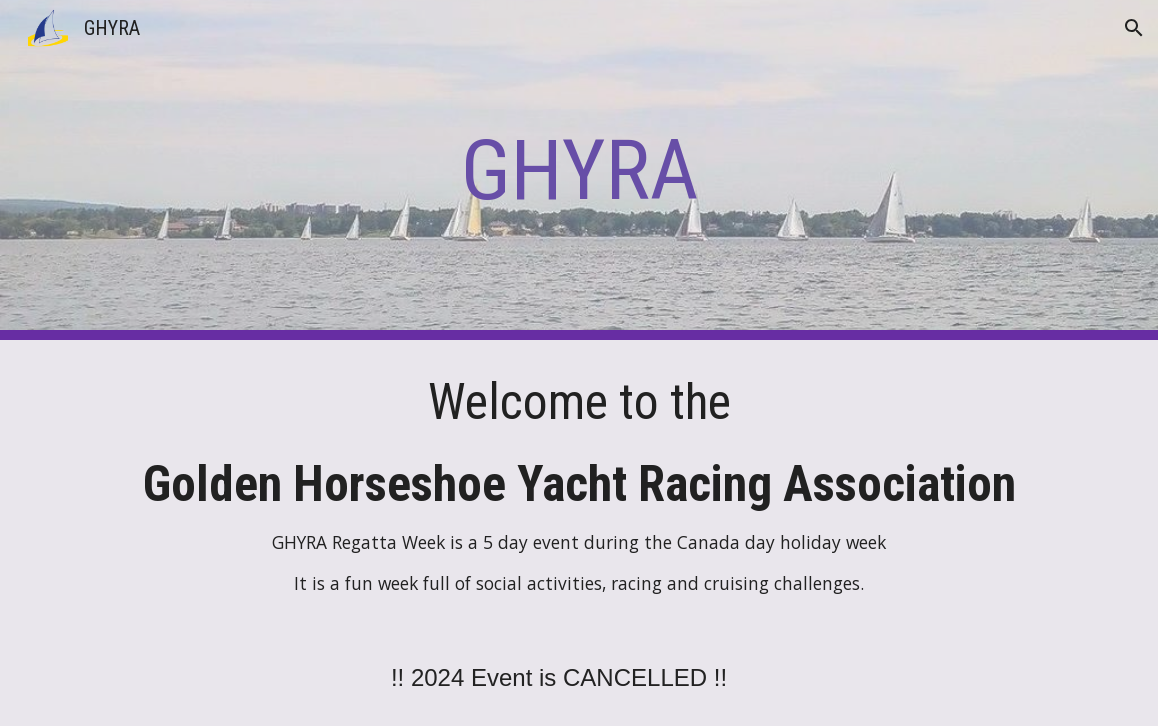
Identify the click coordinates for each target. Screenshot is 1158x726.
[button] (1134, 28)
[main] (578, 170)
